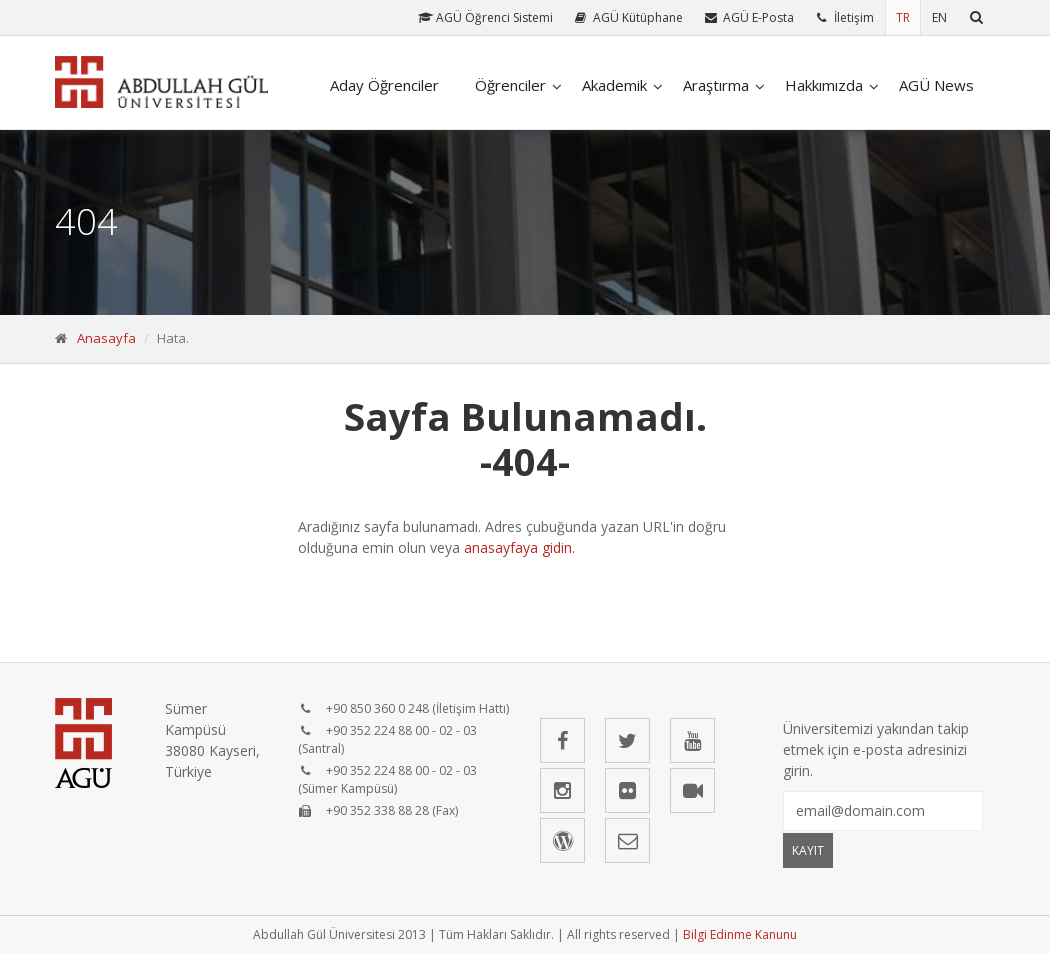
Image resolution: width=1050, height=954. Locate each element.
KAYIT (808, 850)
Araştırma (716, 85)
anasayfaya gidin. (519, 547)
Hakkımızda (824, 85)
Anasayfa (106, 338)
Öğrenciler (510, 85)
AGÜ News (936, 85)
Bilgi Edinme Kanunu (740, 934)
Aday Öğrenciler (384, 85)
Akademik (614, 85)
